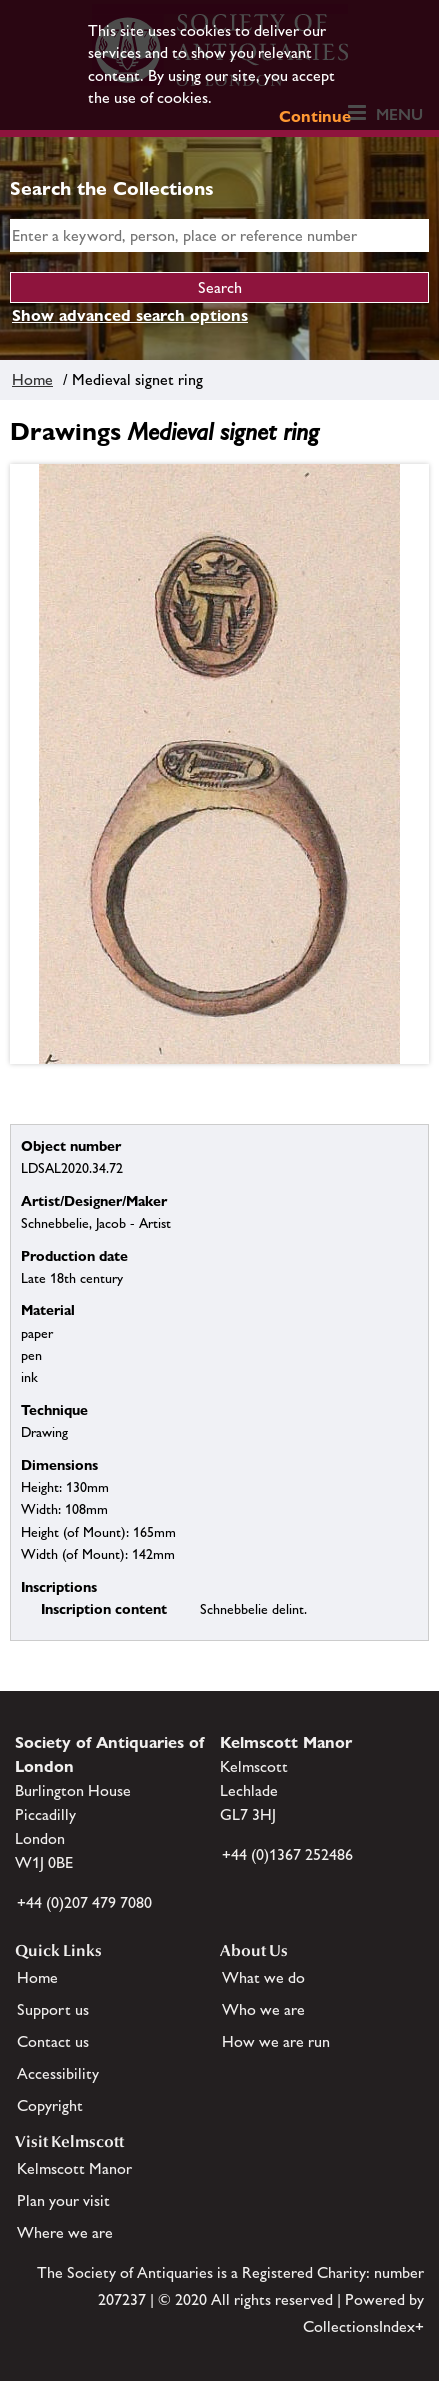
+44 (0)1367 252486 (287, 1854)
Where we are (65, 2232)
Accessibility (58, 2073)
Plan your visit (63, 2200)
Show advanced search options (130, 315)
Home (32, 379)
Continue (315, 116)
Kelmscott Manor (74, 2168)
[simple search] (219, 235)
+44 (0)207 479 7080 (84, 1902)
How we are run (276, 2041)
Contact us (53, 2041)
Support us (53, 2009)
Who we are (263, 2009)
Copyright (50, 2105)
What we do (263, 1977)
